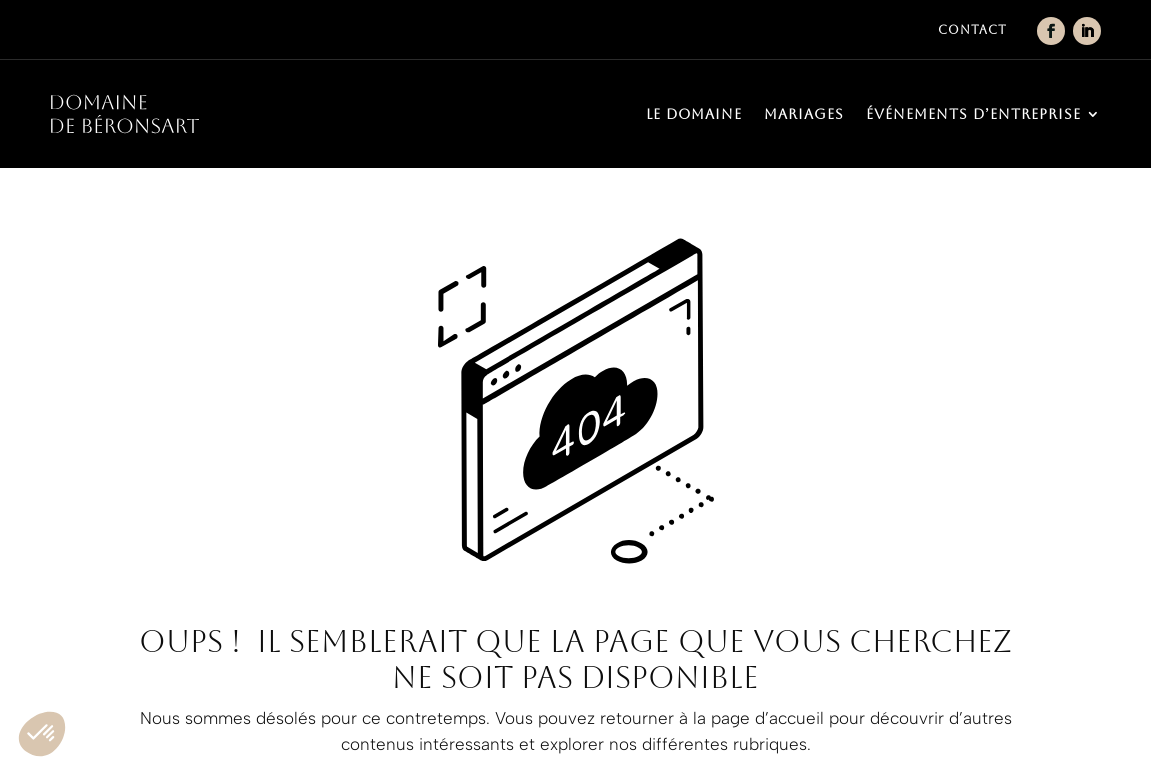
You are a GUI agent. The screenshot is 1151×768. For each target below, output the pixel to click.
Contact (972, 30)
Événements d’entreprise (973, 114)
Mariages (804, 114)
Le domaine (694, 114)
